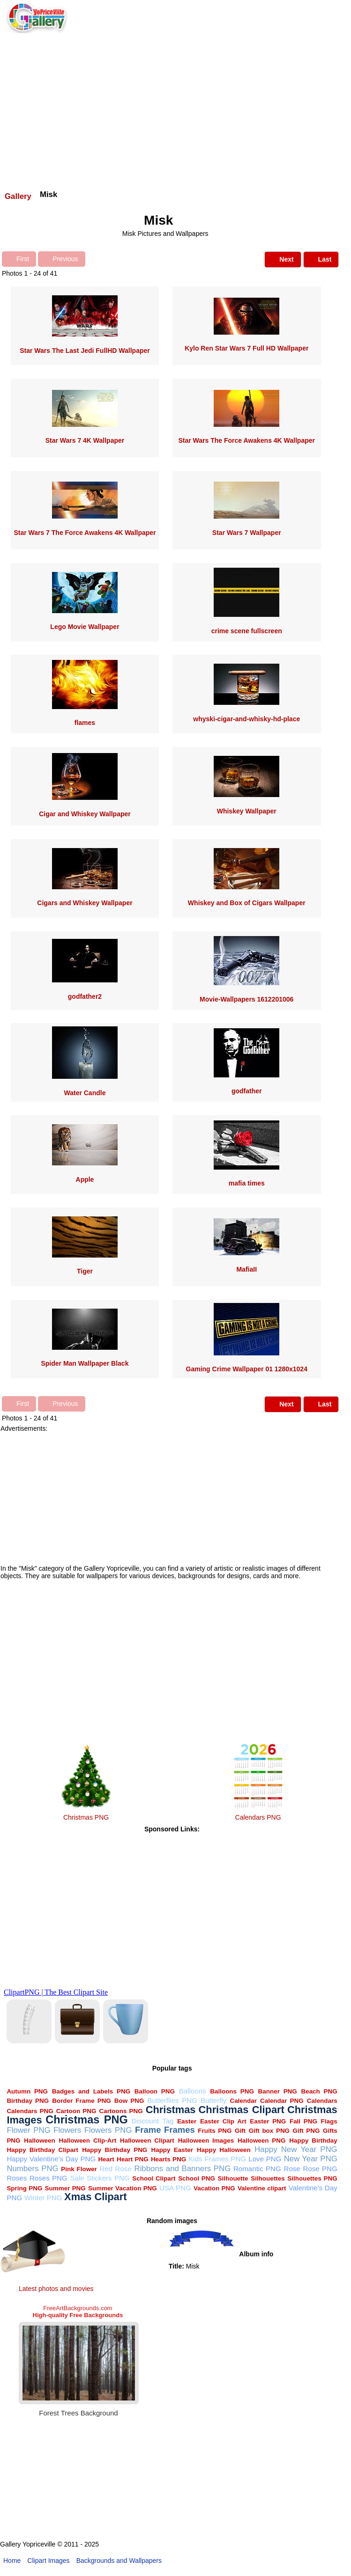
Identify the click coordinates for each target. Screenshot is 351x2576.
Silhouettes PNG (312, 2178)
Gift (240, 2130)
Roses (17, 2178)
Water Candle (84, 1093)
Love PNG (264, 2159)
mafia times (247, 1183)
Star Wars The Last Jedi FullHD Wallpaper (84, 350)
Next (282, 258)
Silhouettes (267, 2178)
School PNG (196, 2178)
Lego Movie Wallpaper (84, 626)
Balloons (192, 2091)
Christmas (171, 2109)
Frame (148, 2130)
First (19, 258)
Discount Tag (152, 2121)
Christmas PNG (86, 1817)
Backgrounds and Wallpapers (119, 2560)
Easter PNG (268, 2121)
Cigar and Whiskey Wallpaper (85, 814)
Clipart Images (48, 2560)
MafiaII (246, 1269)
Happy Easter (172, 2149)
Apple (85, 1179)
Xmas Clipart (95, 2197)
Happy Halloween (224, 2149)
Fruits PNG (215, 2130)
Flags (329, 2121)
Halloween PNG (261, 2140)
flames (85, 722)
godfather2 (85, 996)
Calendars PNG (258, 1817)
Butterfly (213, 2100)
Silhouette (233, 2178)
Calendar (243, 2100)
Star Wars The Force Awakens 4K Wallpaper (246, 440)
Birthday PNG (28, 2100)
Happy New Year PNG (295, 2149)
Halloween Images (206, 2140)
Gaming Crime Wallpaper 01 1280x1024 (246, 1369)
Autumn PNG (27, 2091)
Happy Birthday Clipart (42, 2149)
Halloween (39, 2140)
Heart (106, 2159)
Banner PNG (277, 2091)
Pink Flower (79, 2169)
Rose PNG (320, 2169)
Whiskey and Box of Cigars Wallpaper (247, 903)
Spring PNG (24, 2188)
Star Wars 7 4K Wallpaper (85, 440)
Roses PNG (48, 2178)
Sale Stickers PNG (99, 2178)
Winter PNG (43, 2198)
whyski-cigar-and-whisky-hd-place (246, 719)
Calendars (322, 2100)
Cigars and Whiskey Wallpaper (84, 903)
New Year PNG (310, 2158)
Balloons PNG (232, 2091)
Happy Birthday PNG (114, 2149)
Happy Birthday (313, 2140)
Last (321, 258)
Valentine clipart (262, 2188)
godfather (247, 1091)
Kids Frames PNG (217, 2159)
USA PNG (175, 2188)
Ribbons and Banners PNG (182, 2168)
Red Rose (116, 2169)
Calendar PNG (282, 2100)
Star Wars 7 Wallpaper (246, 532)
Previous (61, 258)
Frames (179, 2130)
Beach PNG (319, 2091)
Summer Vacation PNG (122, 2188)
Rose (292, 2169)
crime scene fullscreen (246, 631)
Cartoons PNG (120, 2111)
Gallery (18, 196)
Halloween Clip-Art (88, 2140)
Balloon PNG (154, 2091)
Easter (186, 2121)
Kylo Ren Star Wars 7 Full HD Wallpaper (246, 348)
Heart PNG (133, 2159)
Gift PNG (306, 2130)
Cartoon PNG (76, 2111)
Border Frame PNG (81, 2100)
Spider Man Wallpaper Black (84, 1363)
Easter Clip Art (223, 2121)
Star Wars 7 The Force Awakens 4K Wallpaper (85, 532)
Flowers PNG (108, 2130)
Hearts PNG (168, 2159)
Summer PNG (65, 2188)
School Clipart (153, 2178)
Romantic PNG (257, 2169)
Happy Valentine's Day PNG (51, 2159)
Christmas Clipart (241, 2109)
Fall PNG (303, 2121)
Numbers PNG (32, 2168)
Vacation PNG (214, 2188)
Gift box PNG (269, 2130)
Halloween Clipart (147, 2140)
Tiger (85, 1271)
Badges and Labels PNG (91, 2091)
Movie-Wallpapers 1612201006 (246, 999)
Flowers (67, 2130)
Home (12, 2560)
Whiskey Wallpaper (246, 811)
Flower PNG (28, 2130)
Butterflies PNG (172, 2100)
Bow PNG (129, 2100)
